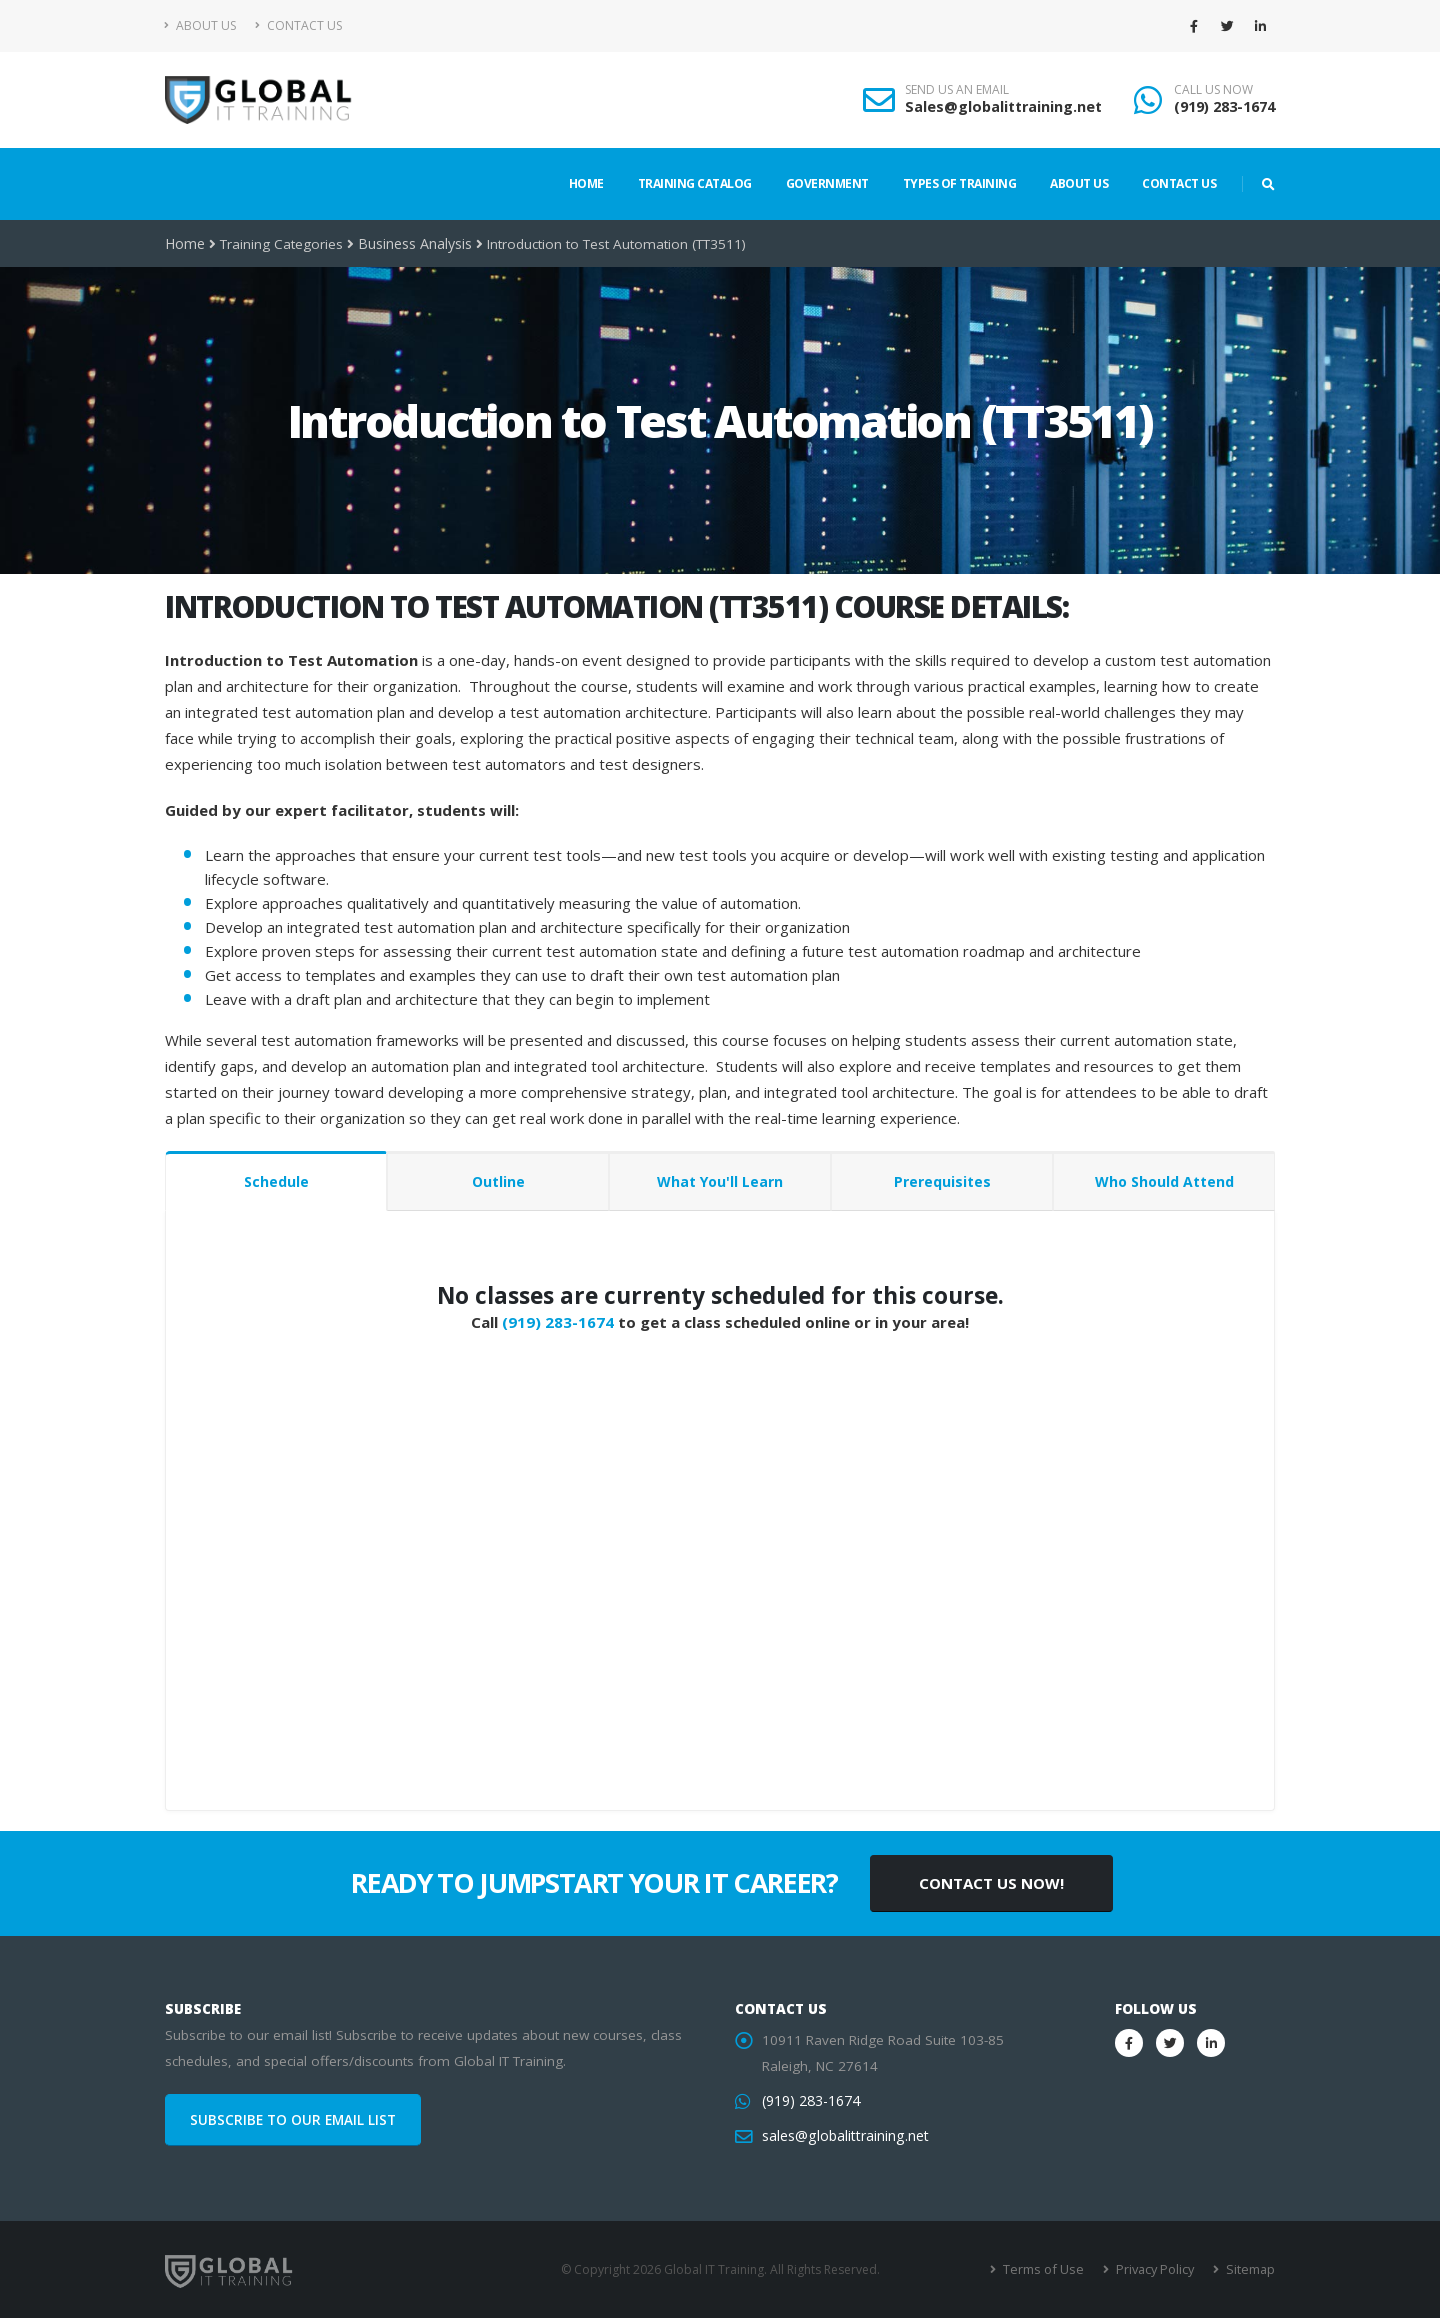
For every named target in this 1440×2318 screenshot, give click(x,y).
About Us (200, 25)
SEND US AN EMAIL (957, 90)
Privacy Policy (1157, 2269)
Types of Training (960, 183)
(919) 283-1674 (1224, 106)
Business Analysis (413, 244)
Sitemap (1250, 2269)
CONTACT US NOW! (991, 1883)
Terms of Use (1049, 2269)
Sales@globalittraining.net (1003, 106)
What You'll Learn (720, 1181)
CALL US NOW (1213, 90)
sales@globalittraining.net (843, 2136)
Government (827, 183)
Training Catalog (695, 183)
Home (586, 183)
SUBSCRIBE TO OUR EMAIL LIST (293, 2120)
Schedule (276, 1181)
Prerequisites (942, 1181)
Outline (498, 1181)
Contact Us (298, 25)
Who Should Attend (1164, 1181)
